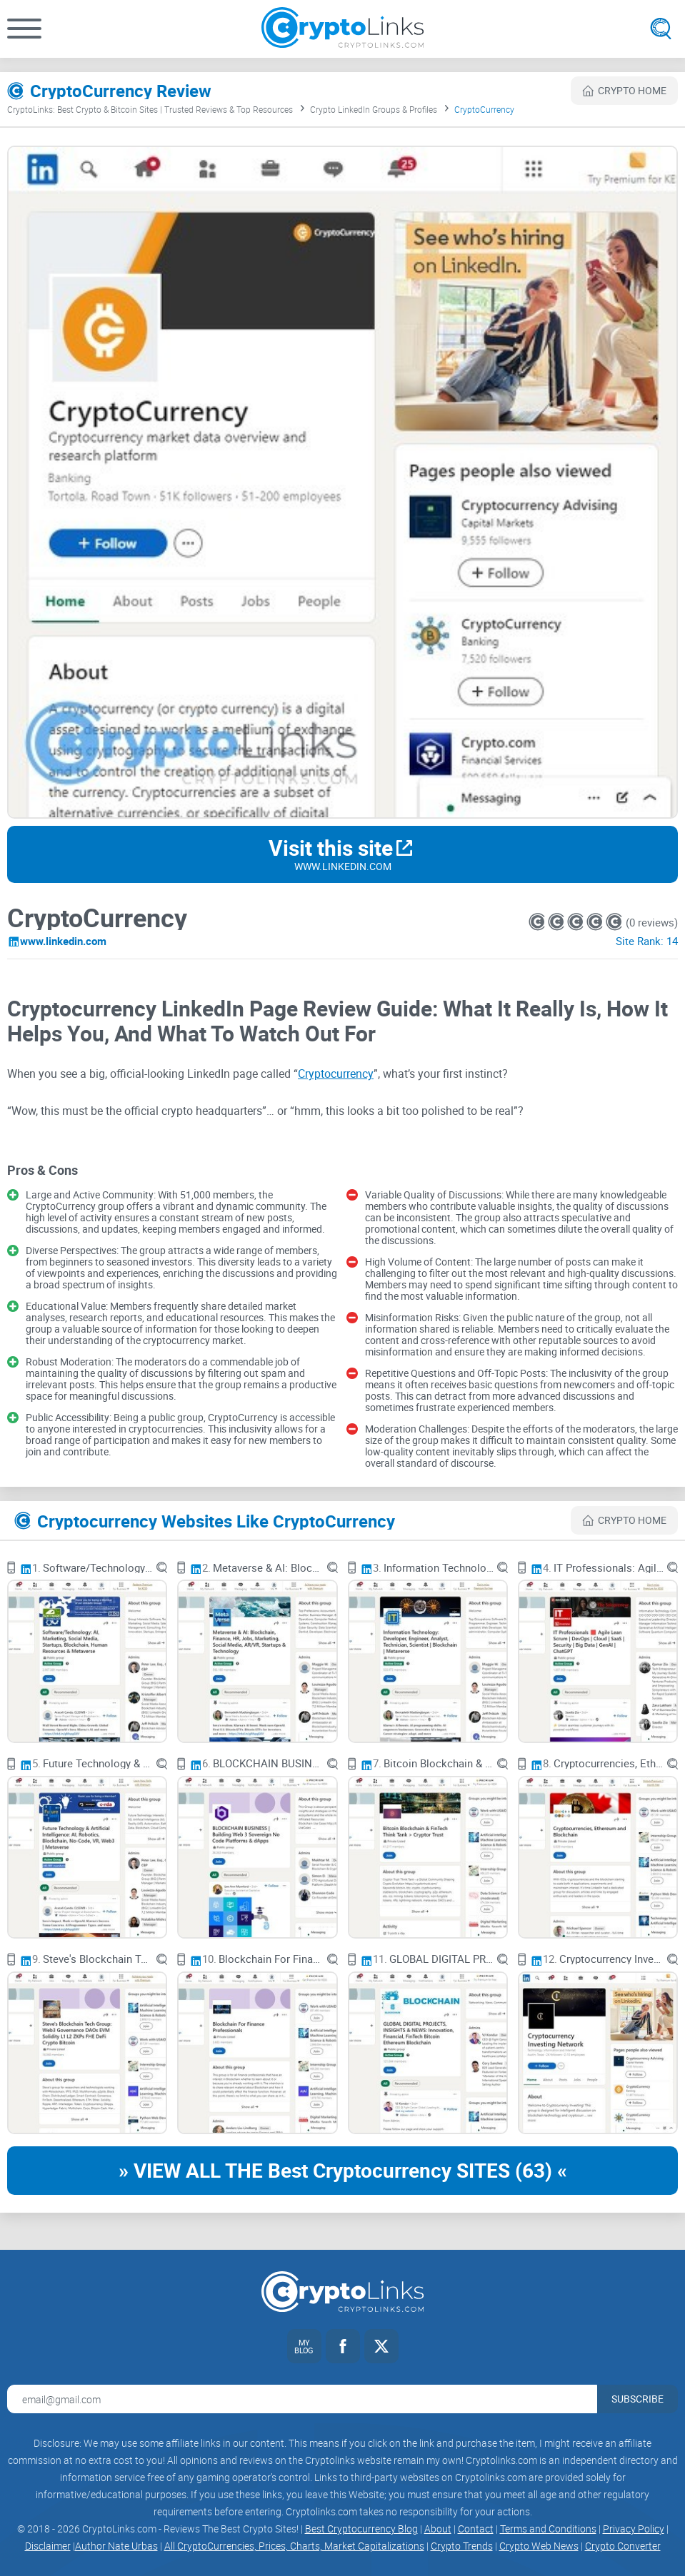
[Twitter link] (381, 2346)
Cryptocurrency (336, 1073)
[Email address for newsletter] (302, 2399)
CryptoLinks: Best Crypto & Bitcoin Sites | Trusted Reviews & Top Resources (150, 109)
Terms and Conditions (548, 2528)
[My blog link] (304, 2346)
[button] (24, 28)
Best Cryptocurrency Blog (361, 2528)
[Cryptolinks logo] (342, 29)
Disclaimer (48, 2545)
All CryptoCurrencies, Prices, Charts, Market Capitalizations (294, 2545)
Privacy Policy (633, 2528)
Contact (476, 2528)
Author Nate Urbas (116, 2545)
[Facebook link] (343, 2346)
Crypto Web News (539, 2545)
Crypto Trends (462, 2545)
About (437, 2528)
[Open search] (661, 28)
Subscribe (637, 2398)
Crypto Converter (623, 2545)
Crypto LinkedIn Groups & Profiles (373, 109)
